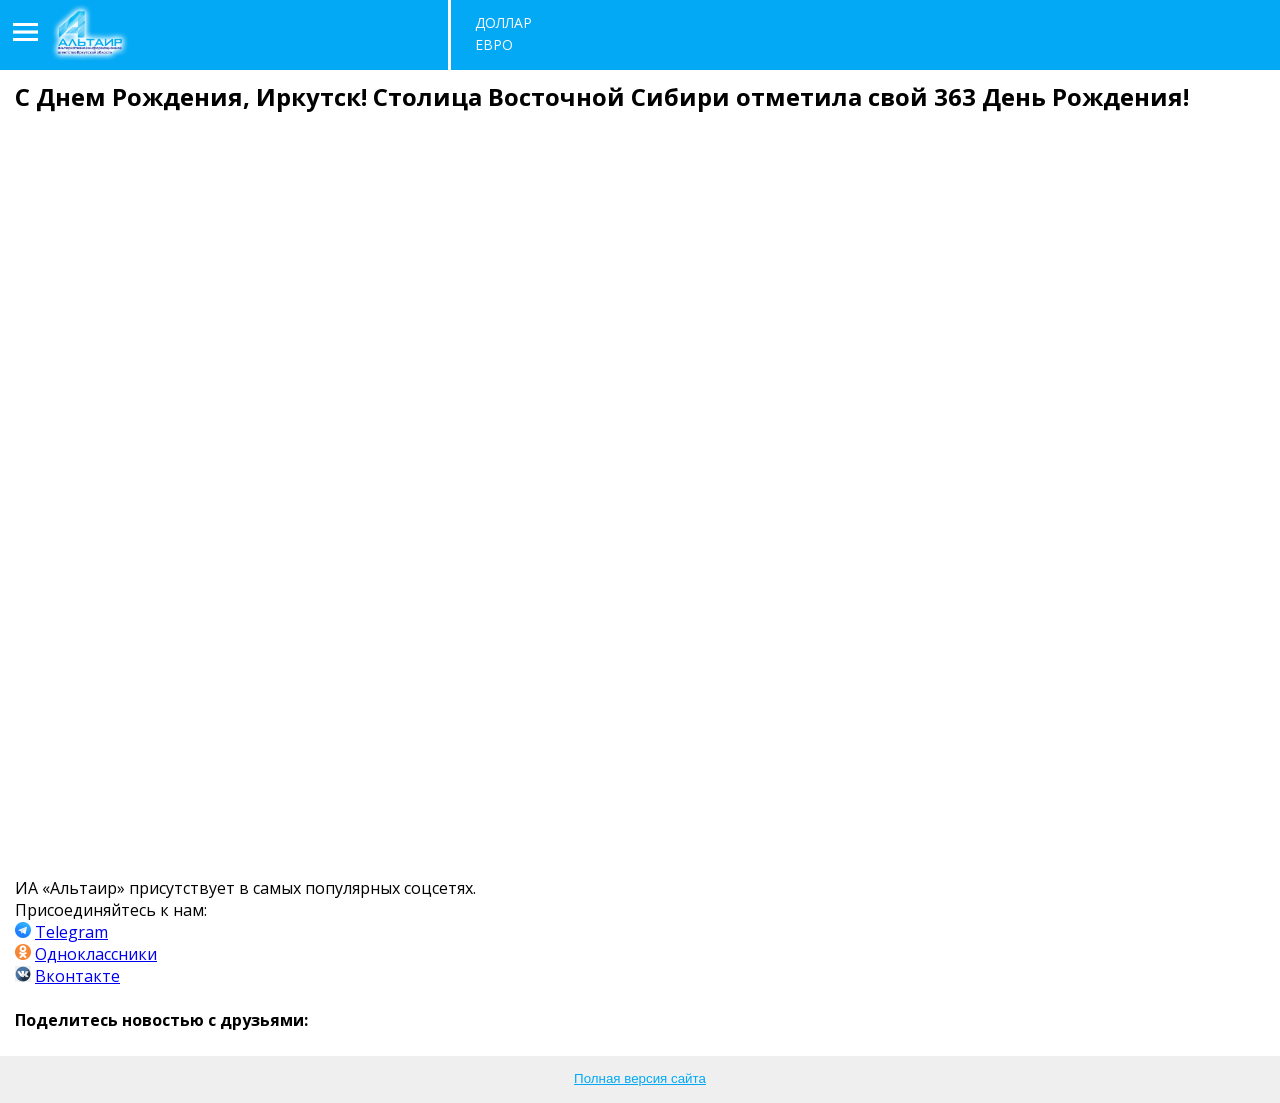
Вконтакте (77, 976)
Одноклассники (96, 954)
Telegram (71, 932)
